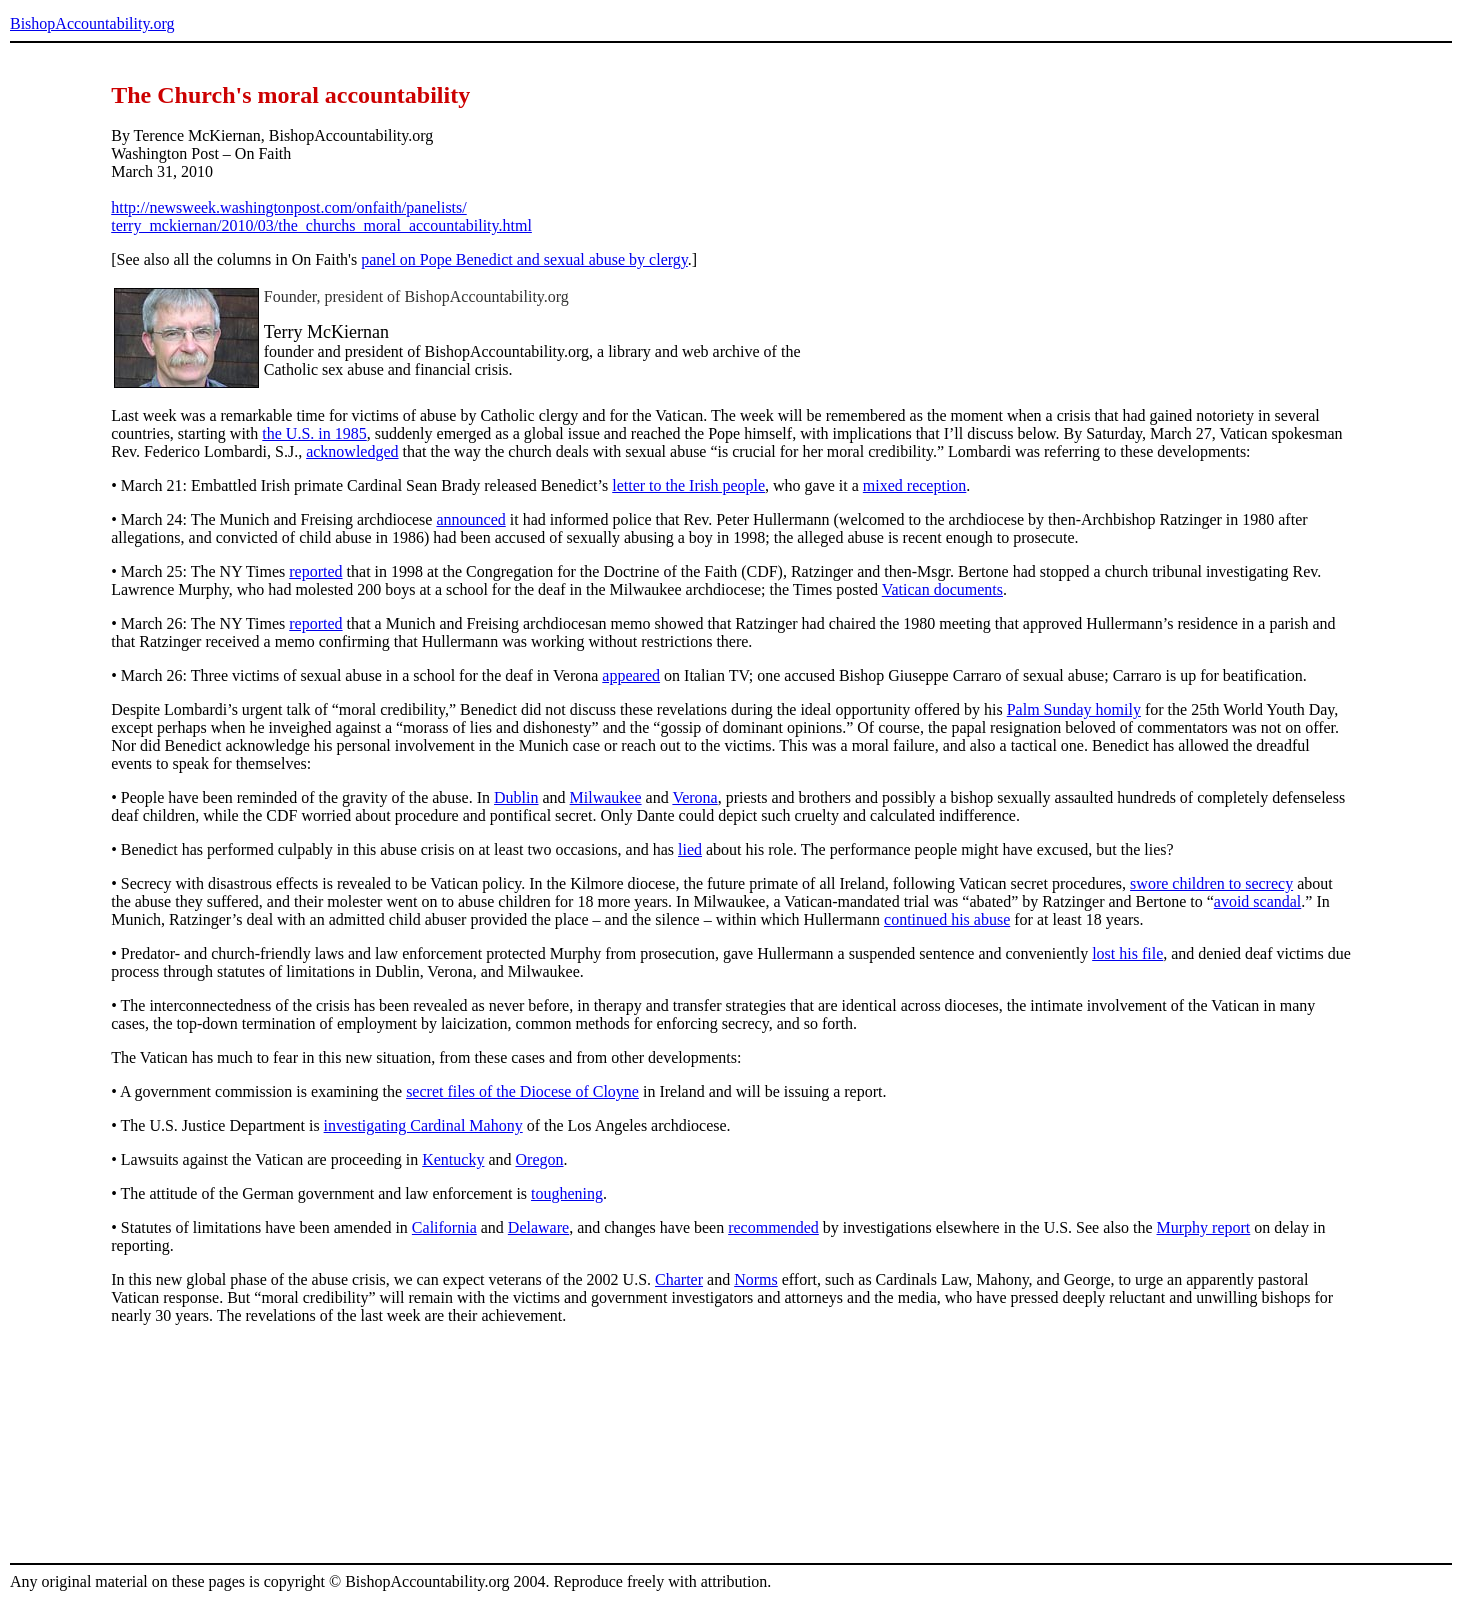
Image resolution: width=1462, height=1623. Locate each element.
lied (690, 849)
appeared (631, 675)
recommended (773, 1227)
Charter (679, 1279)
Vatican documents (942, 589)
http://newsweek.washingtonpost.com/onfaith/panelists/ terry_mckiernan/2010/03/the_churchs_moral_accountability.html (321, 216)
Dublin (516, 797)
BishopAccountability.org (92, 23)
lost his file (1127, 953)
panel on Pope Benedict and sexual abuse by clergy (524, 259)
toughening (567, 1193)
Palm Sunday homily (1074, 709)
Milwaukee (606, 797)
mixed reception (915, 485)
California (444, 1227)
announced (470, 519)
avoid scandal (1258, 901)
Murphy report (1204, 1227)
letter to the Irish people (688, 485)
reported (315, 571)
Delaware (538, 1227)
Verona (694, 797)
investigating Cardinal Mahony (423, 1125)
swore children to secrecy (1211, 883)
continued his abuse (947, 919)
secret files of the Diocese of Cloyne (522, 1091)
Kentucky (453, 1159)
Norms (756, 1279)
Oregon (540, 1159)
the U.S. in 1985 (314, 433)
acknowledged (352, 451)
